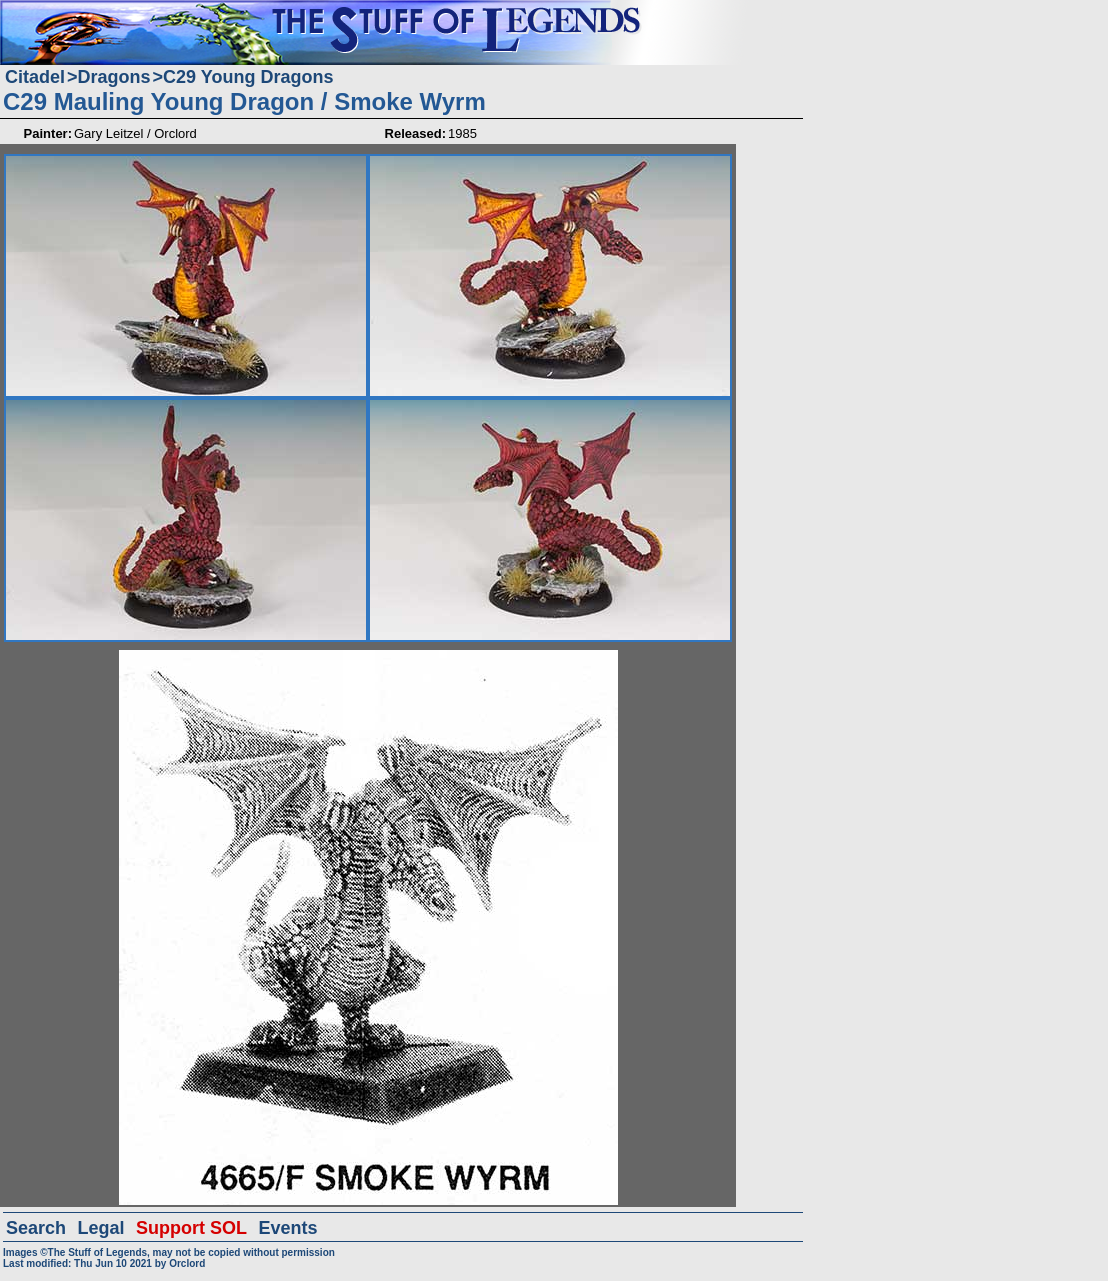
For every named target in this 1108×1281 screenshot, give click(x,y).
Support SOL (191, 1228)
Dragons (114, 77)
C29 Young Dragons (248, 77)
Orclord (187, 1263)
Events (287, 1228)
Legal (101, 1228)
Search (36, 1228)
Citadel (35, 77)
